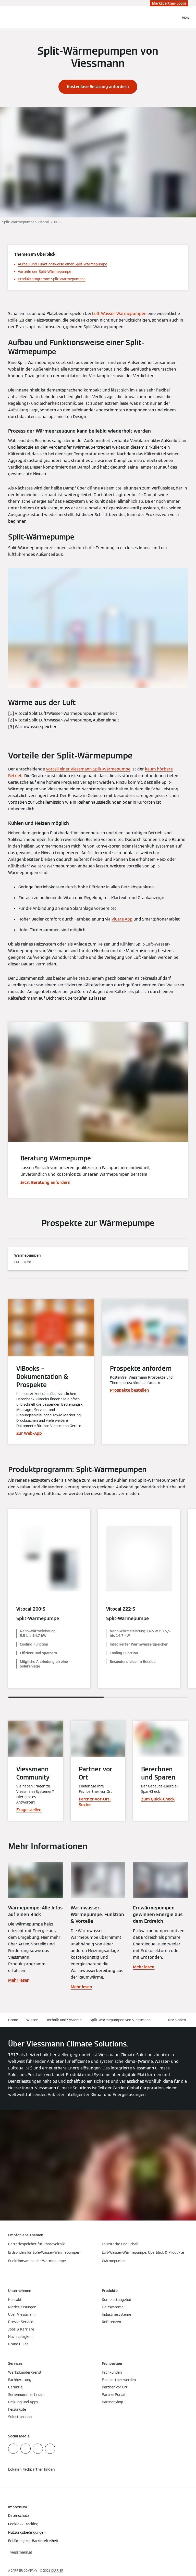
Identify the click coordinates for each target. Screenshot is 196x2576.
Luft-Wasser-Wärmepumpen (119, 313)
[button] (178, 2020)
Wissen (32, 2020)
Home (13, 2020)
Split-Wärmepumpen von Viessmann (120, 2020)
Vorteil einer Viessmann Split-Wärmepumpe (88, 769)
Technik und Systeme (64, 2020)
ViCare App (122, 919)
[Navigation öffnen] (185, 17)
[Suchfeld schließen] (174, 17)
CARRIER (57, 2570)
